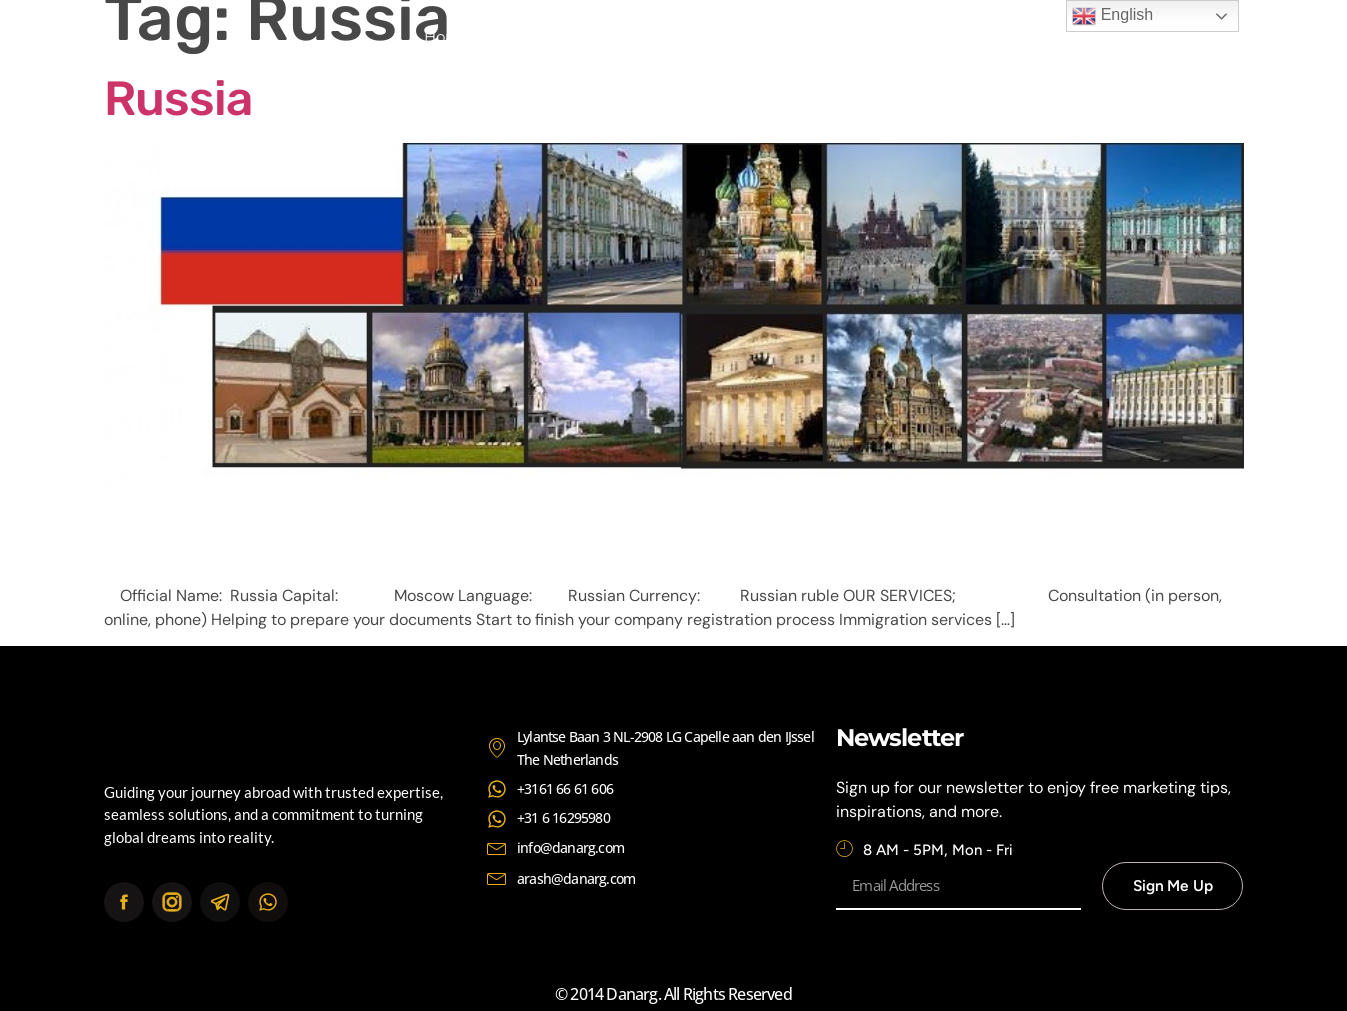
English (1112, 16)
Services (649, 36)
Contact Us (882, 36)
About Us (544, 36)
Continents (760, 36)
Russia (178, 98)
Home (447, 36)
